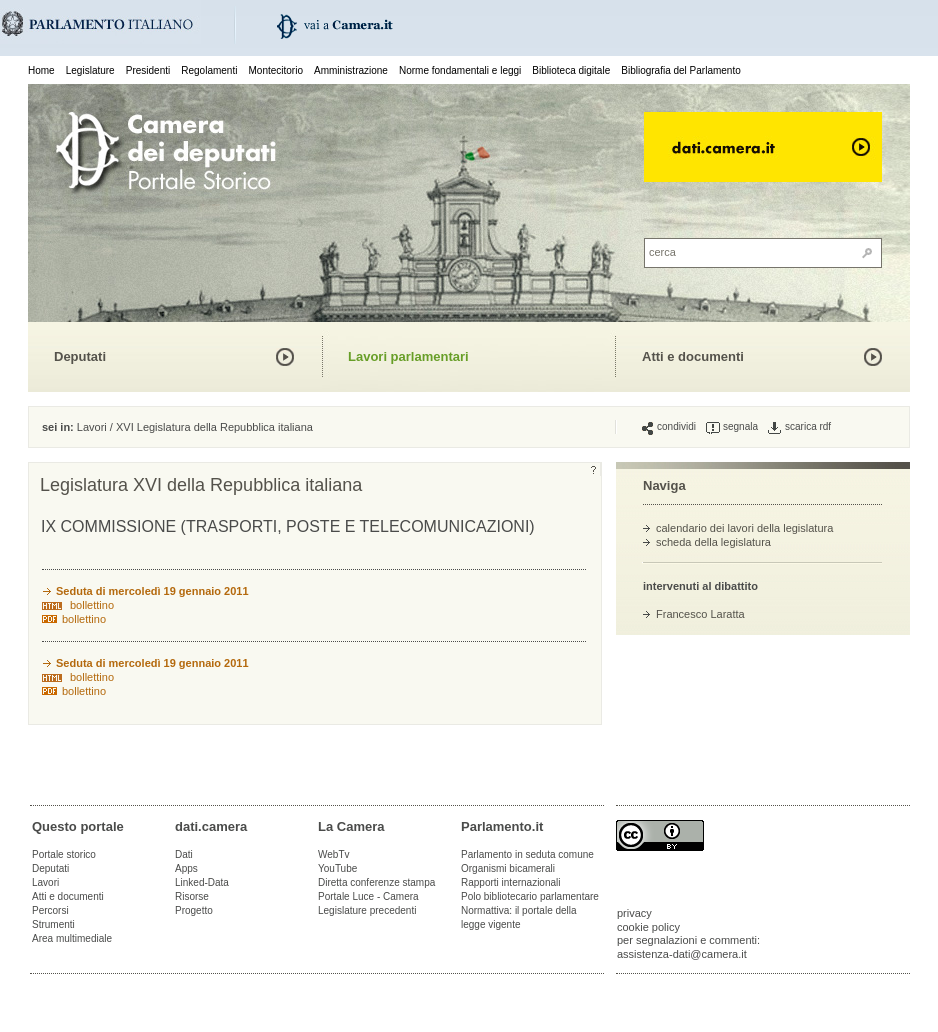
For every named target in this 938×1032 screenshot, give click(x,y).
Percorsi (50, 910)
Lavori (92, 427)
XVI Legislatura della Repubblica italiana (214, 427)
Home (41, 70)
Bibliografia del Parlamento (681, 70)
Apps (186, 868)
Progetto (194, 910)
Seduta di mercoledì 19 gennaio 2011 (152, 591)
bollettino (92, 605)
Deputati (80, 356)
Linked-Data (202, 882)
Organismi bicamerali (508, 868)
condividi (669, 427)
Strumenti (53, 924)
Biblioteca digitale (571, 70)
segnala (732, 427)
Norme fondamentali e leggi (460, 70)
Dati (184, 854)
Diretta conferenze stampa (376, 882)
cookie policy (648, 927)
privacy (634, 913)
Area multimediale (72, 938)
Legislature (90, 70)
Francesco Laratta (700, 614)
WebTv (334, 854)
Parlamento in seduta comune (527, 854)
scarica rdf (799, 427)
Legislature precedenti (367, 910)
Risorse (192, 896)
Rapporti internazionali (511, 882)
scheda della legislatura (713, 542)
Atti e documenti (693, 356)
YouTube (337, 868)
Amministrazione (351, 70)
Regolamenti (209, 70)
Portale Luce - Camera (368, 896)
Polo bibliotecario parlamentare (530, 896)
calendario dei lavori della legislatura (744, 528)
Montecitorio (275, 70)
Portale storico (64, 854)
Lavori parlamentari (408, 356)
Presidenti (148, 70)
